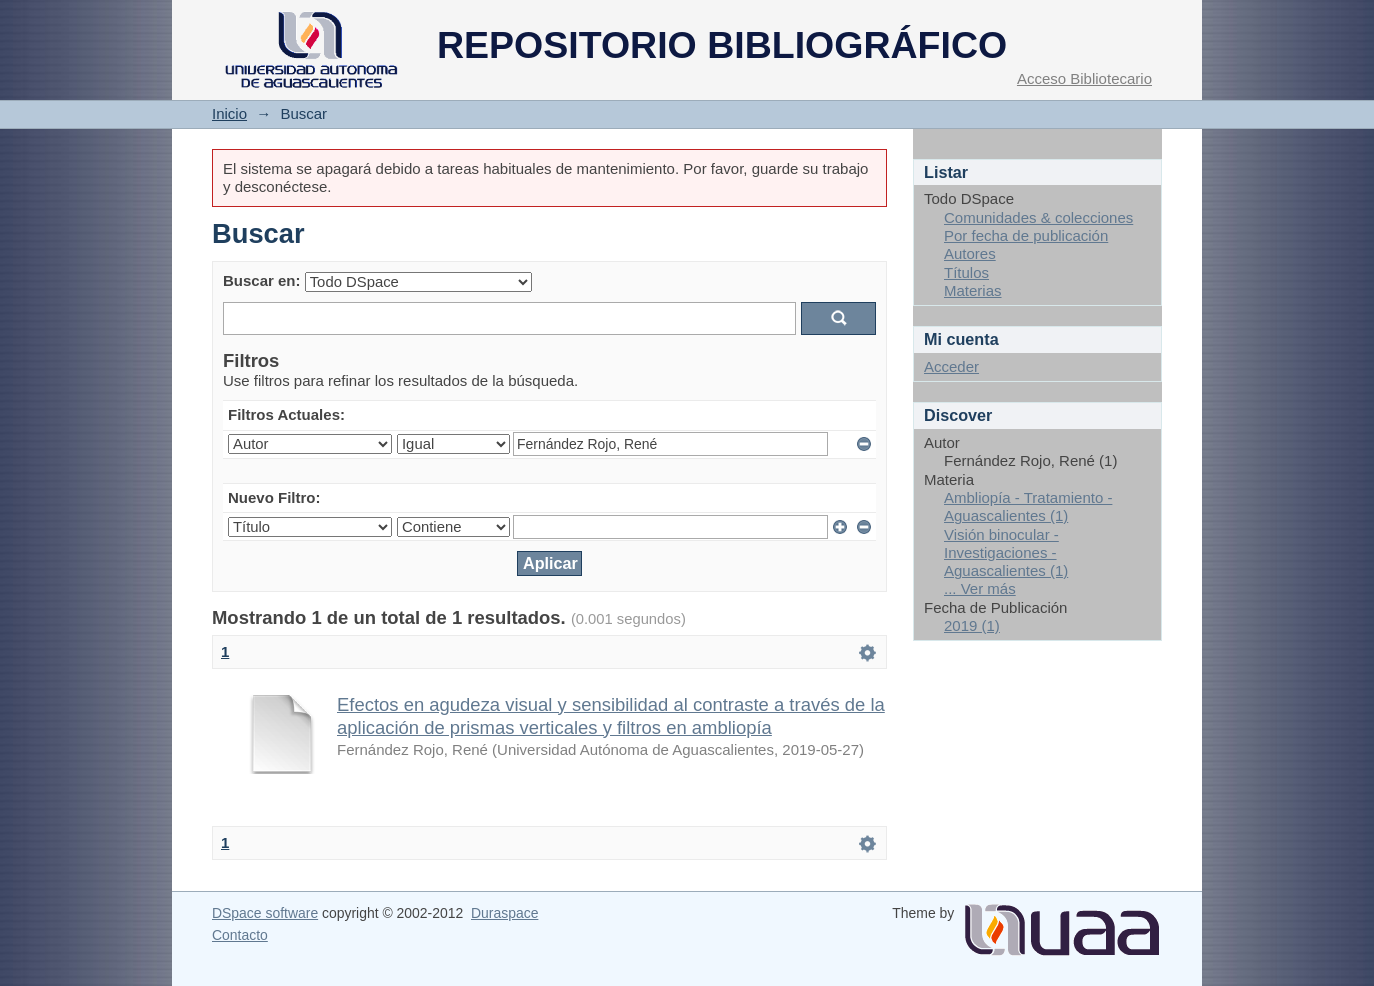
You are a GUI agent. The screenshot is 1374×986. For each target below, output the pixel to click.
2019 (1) (972, 625)
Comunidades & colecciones (1038, 217)
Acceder (951, 366)
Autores (970, 253)
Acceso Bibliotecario (1084, 78)
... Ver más (980, 588)
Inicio (229, 113)
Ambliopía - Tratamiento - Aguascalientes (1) (1028, 506)
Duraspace (504, 913)
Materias (973, 290)
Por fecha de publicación (1026, 235)
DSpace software (265, 913)
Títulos (966, 272)
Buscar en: (262, 280)
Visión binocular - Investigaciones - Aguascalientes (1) (1006, 553)
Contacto (240, 935)
